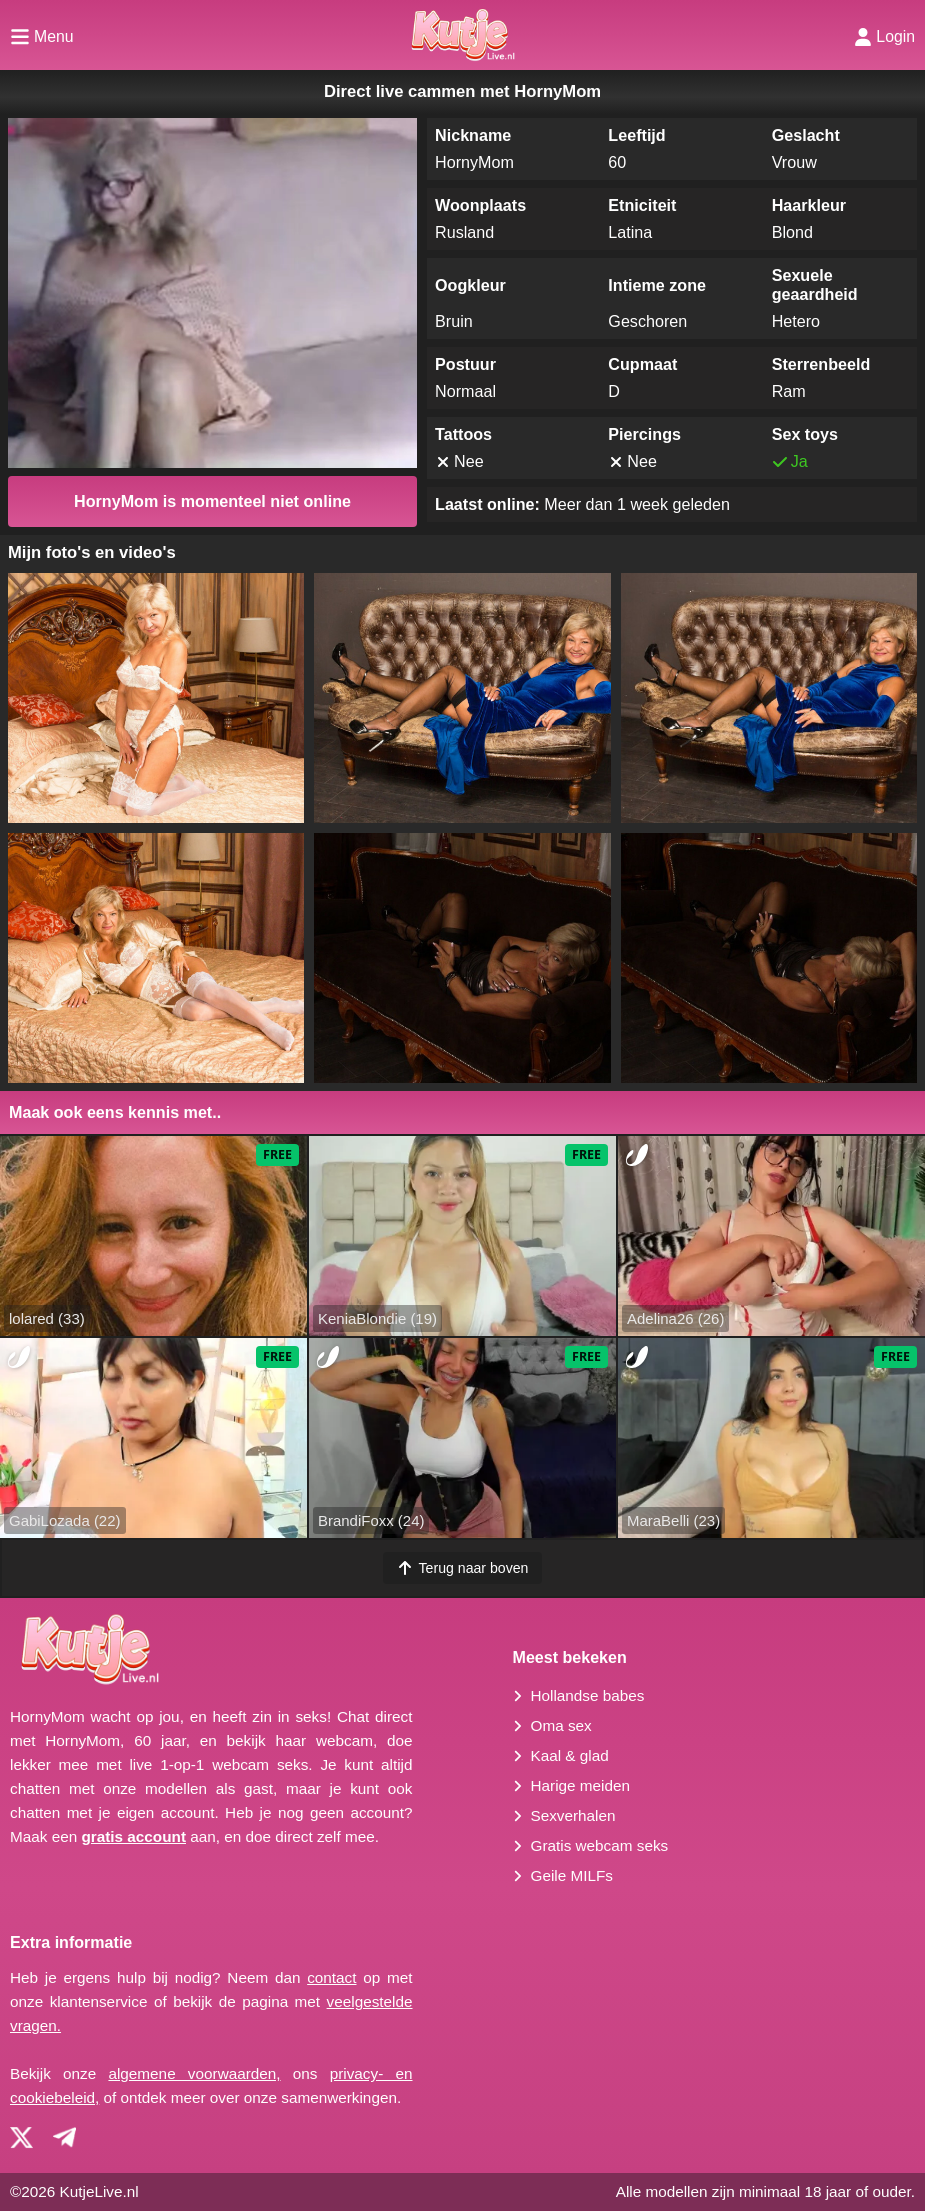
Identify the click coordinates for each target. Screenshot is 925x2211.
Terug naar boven (463, 1568)
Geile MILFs (572, 1875)
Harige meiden (580, 1785)
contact (331, 1977)
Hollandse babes (588, 1695)
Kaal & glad (570, 1755)
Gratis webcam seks (600, 1845)
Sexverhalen (573, 1815)
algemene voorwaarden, (194, 2073)
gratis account (133, 1836)
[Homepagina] (462, 35)
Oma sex (561, 1725)
